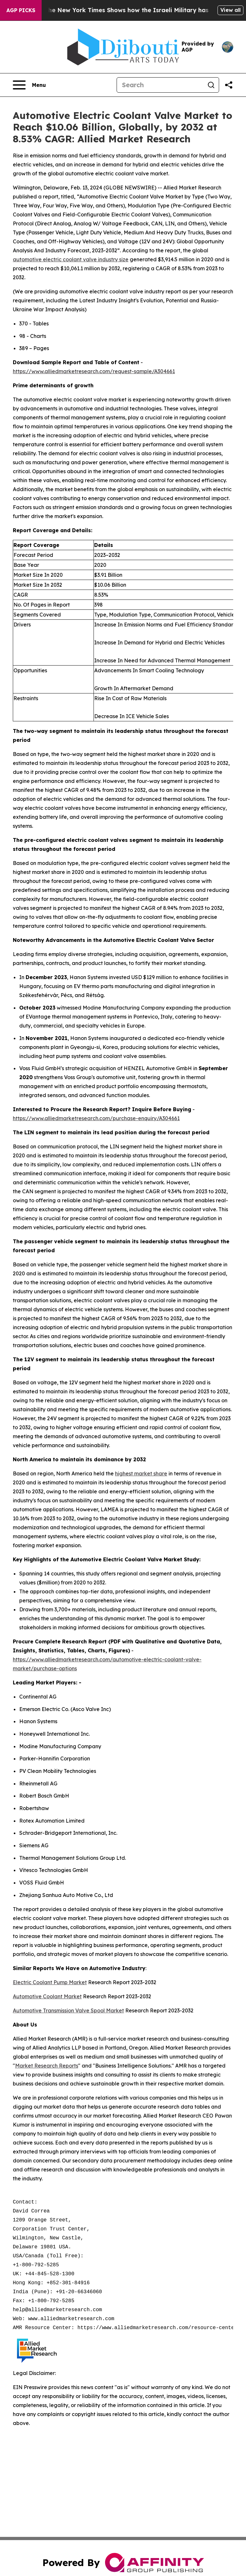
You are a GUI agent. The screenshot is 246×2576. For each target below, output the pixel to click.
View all (230, 10)
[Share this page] (228, 85)
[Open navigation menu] (29, 85)
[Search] (160, 85)
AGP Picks (20, 10)
